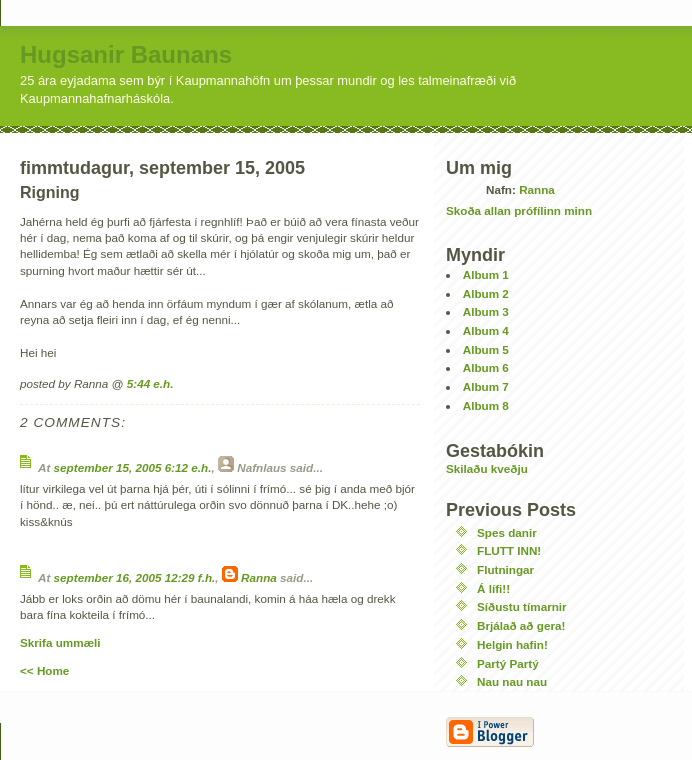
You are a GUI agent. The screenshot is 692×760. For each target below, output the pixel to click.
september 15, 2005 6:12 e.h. (133, 467)
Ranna (259, 577)
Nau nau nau (512, 681)
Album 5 (486, 349)
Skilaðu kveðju (487, 468)
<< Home (44, 670)
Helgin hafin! (512, 644)
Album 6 (486, 367)
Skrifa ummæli (60, 642)
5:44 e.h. (150, 383)
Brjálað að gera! (521, 625)
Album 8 (486, 405)
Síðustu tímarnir (522, 606)
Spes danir (507, 532)
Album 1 (486, 274)
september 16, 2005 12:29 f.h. (135, 577)
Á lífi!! (493, 588)
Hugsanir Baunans (126, 54)
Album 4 (486, 330)
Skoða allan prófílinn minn (519, 210)
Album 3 (486, 311)
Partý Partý (508, 663)
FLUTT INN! (509, 550)
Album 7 (486, 386)
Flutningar (505, 569)
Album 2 (486, 293)
